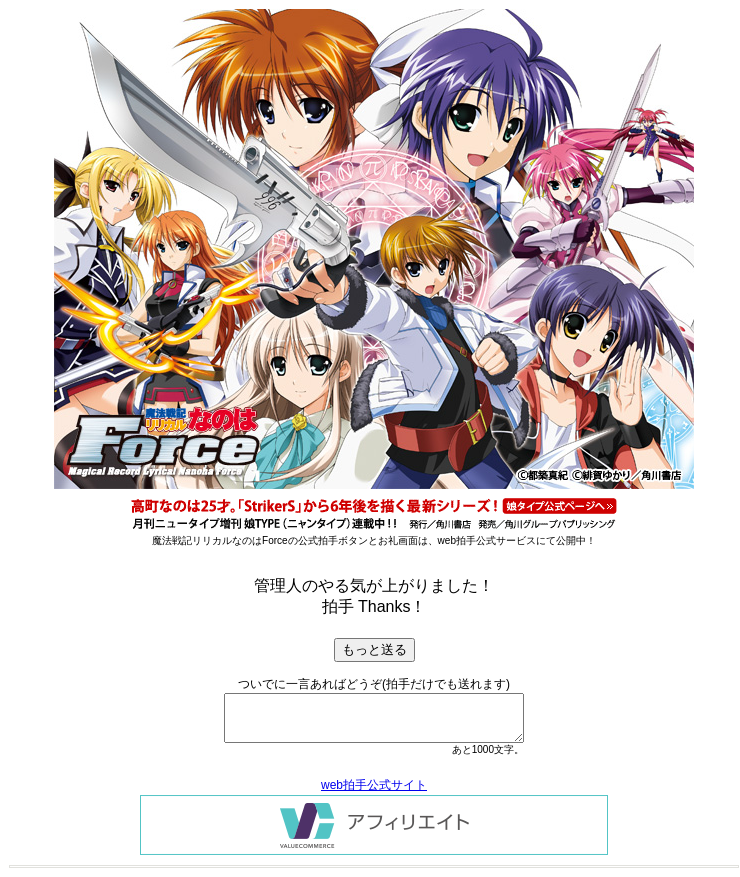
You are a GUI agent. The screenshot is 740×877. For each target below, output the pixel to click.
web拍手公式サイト (374, 785)
